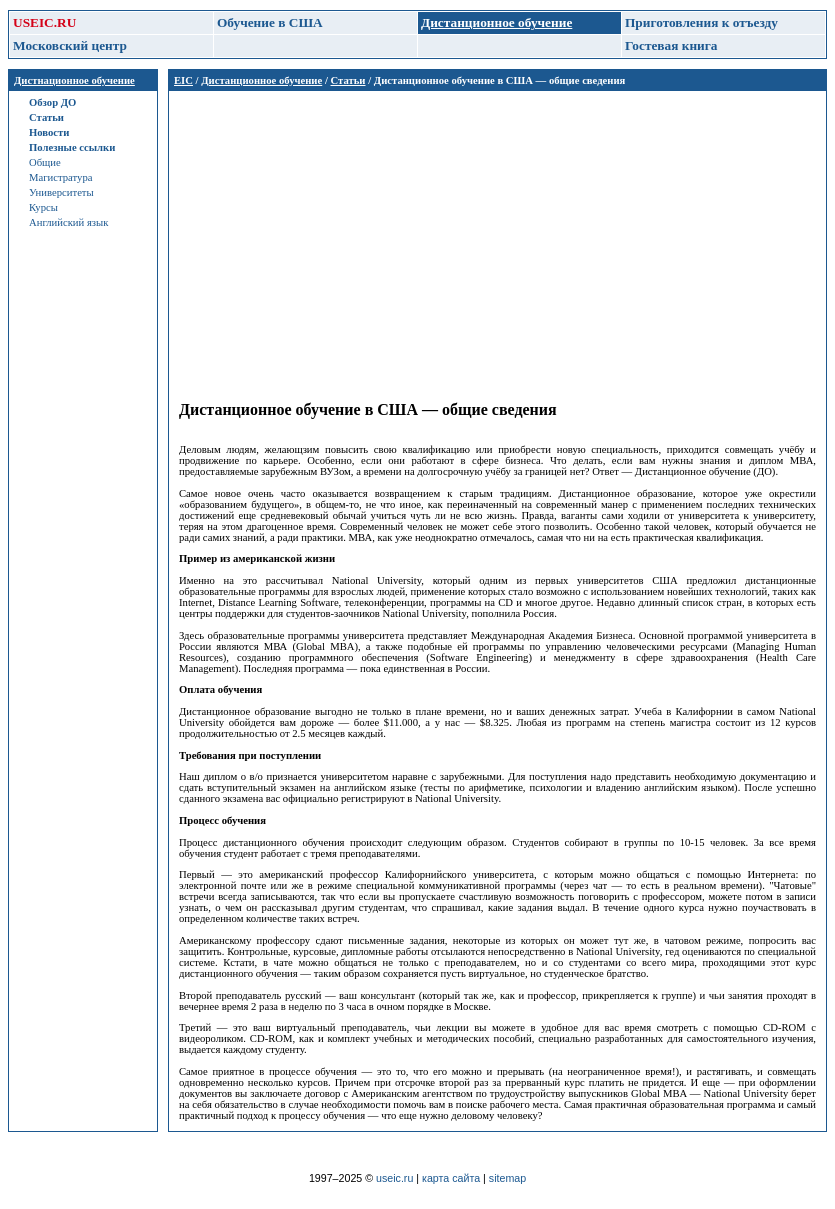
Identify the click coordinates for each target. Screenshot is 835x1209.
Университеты (61, 192)
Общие (45, 162)
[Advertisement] (497, 241)
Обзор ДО (52, 102)
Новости (49, 132)
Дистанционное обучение (261, 80)
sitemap (507, 1178)
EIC (183, 80)
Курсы (43, 207)
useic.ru (394, 1178)
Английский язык (68, 222)
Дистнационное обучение (74, 80)
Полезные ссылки (72, 147)
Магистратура (60, 177)
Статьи (46, 117)
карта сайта (451, 1178)
